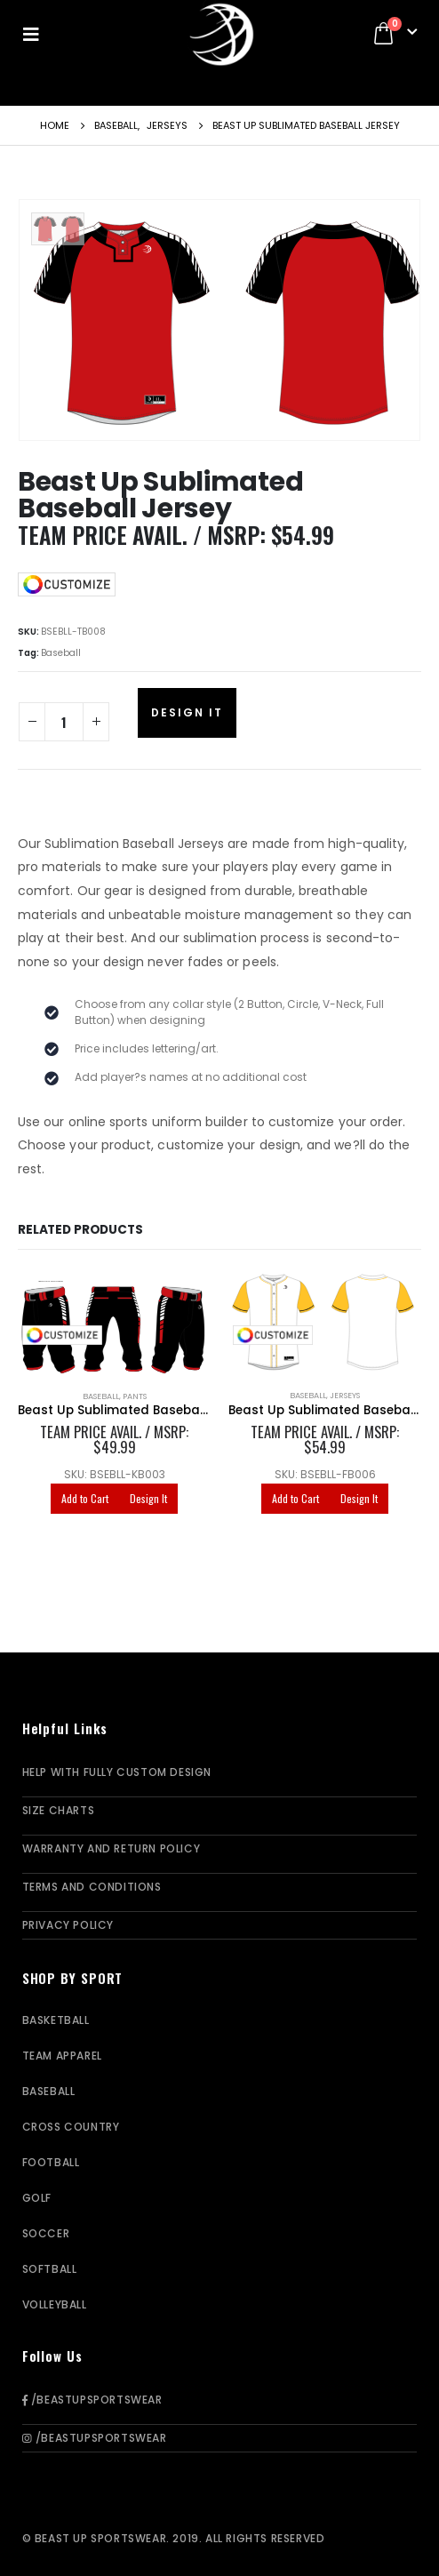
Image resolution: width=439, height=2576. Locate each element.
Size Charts (58, 1810)
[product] (114, 1323)
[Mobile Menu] (36, 34)
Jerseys (345, 1395)
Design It (187, 712)
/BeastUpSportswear (92, 2399)
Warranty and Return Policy (111, 1848)
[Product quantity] (64, 721)
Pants (135, 1396)
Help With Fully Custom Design (117, 1772)
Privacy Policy (68, 1924)
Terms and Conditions (92, 1886)
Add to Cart (84, 1498)
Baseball (61, 653)
